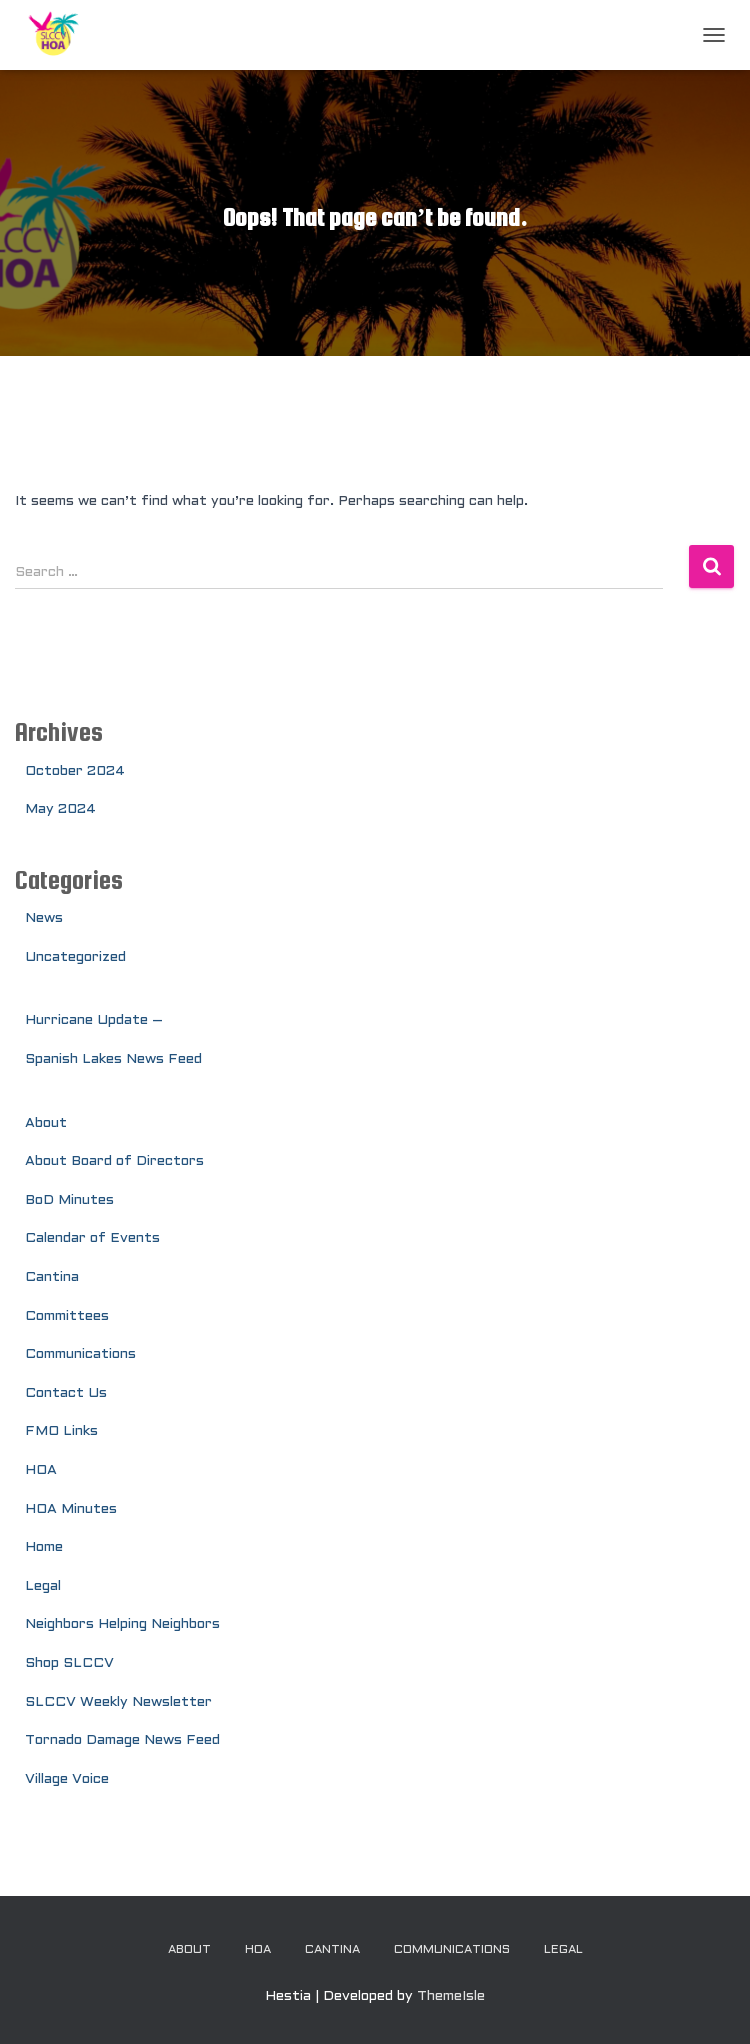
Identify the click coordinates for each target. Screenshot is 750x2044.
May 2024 (60, 809)
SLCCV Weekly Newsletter (118, 1702)
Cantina (52, 1277)
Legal (43, 1586)
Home (44, 1547)
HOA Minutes (71, 1509)
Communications (80, 1354)
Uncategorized (75, 957)
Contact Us (66, 1393)
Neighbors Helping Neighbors (122, 1624)
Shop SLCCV (69, 1663)
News (44, 918)
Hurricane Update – (94, 1020)
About (46, 1123)
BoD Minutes (69, 1200)
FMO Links (61, 1431)
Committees (67, 1316)
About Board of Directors (114, 1161)
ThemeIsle (451, 1996)
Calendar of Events (92, 1238)
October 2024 (75, 771)
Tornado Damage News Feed (122, 1740)
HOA (41, 1470)
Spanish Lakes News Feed (113, 1059)
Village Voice (67, 1779)
